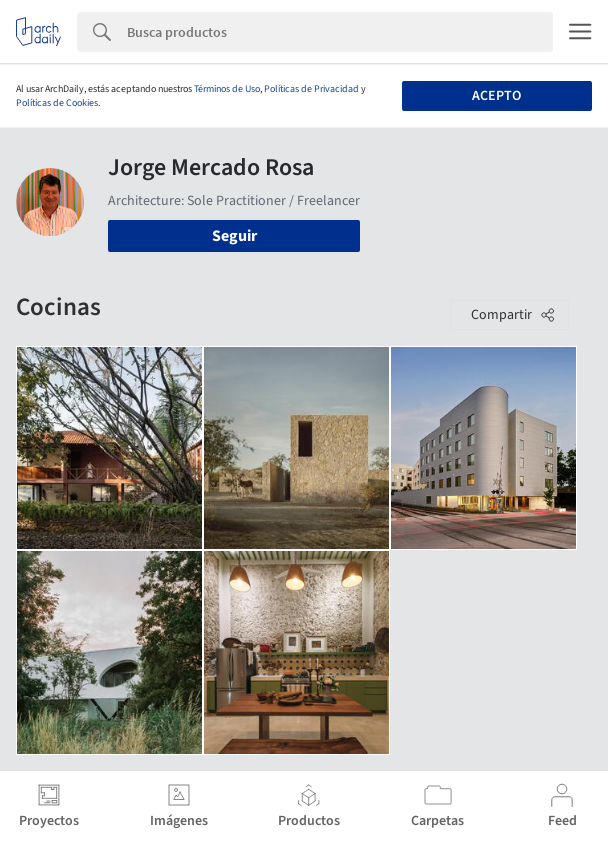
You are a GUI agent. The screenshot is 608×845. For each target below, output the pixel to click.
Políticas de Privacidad (311, 89)
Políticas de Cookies (57, 103)
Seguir (234, 236)
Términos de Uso (227, 89)
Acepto (496, 96)
